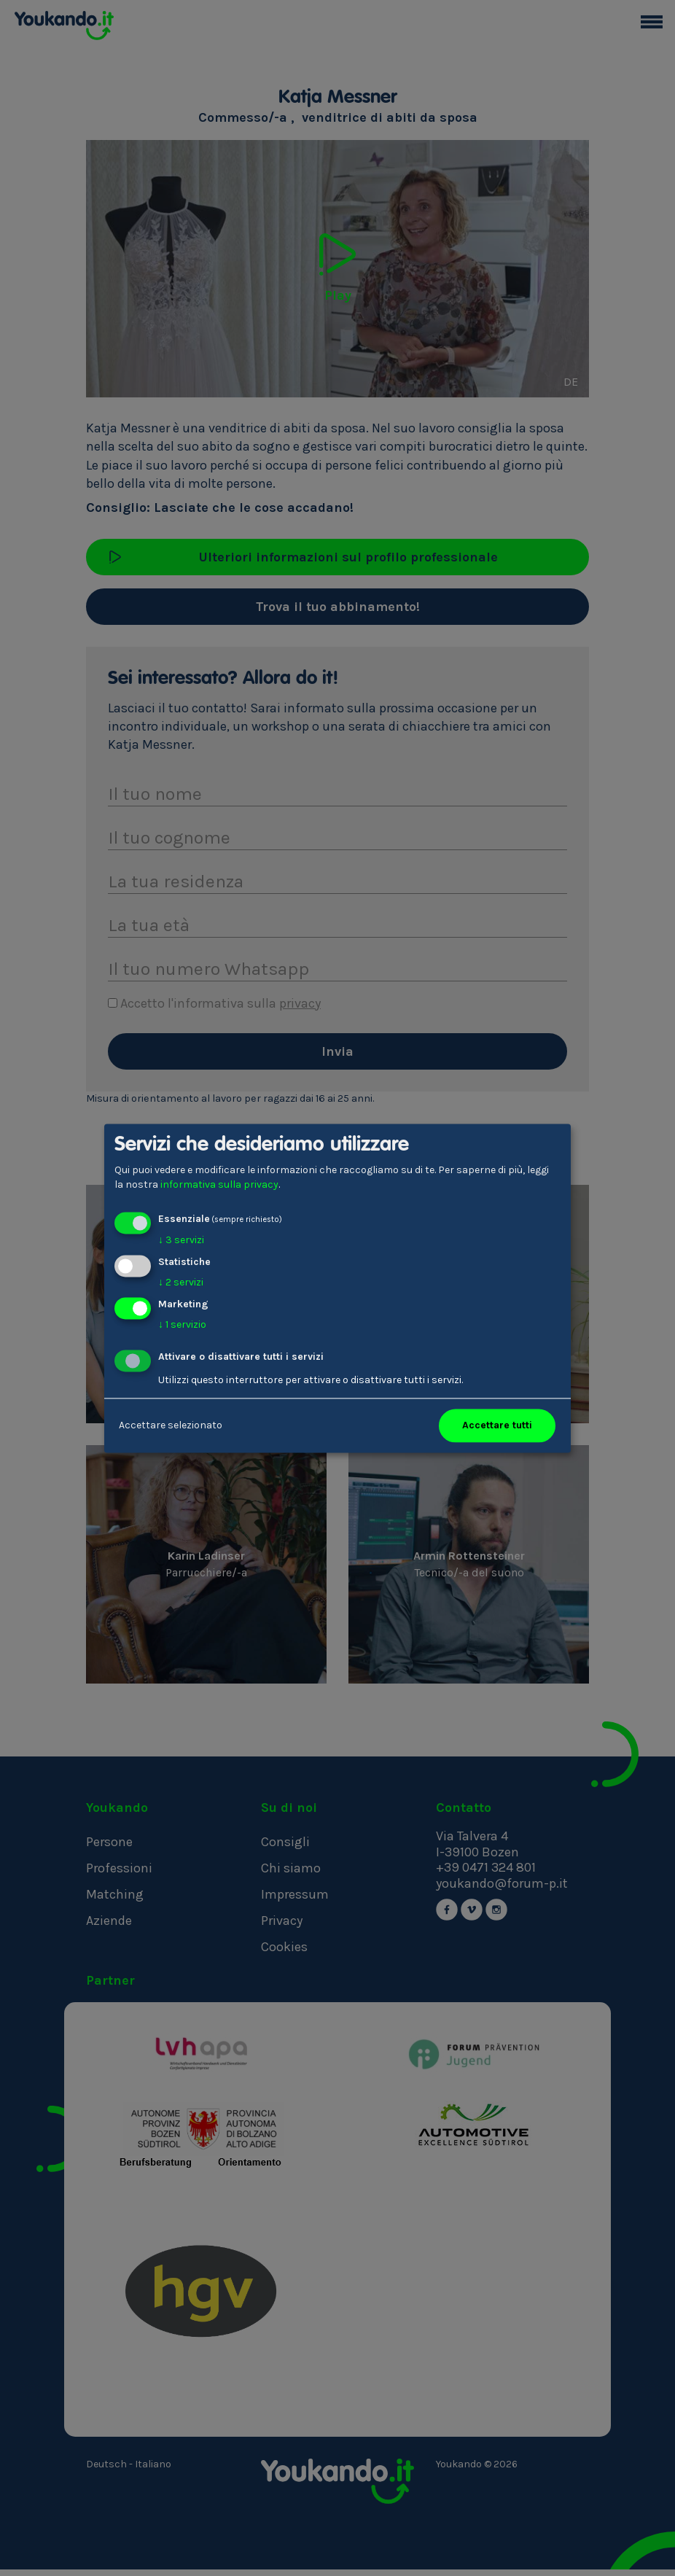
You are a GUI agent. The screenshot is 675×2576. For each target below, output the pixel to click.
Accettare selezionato (170, 1425)
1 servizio (182, 1324)
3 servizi (181, 1240)
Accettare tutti (497, 1425)
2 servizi (180, 1282)
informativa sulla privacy (219, 1184)
